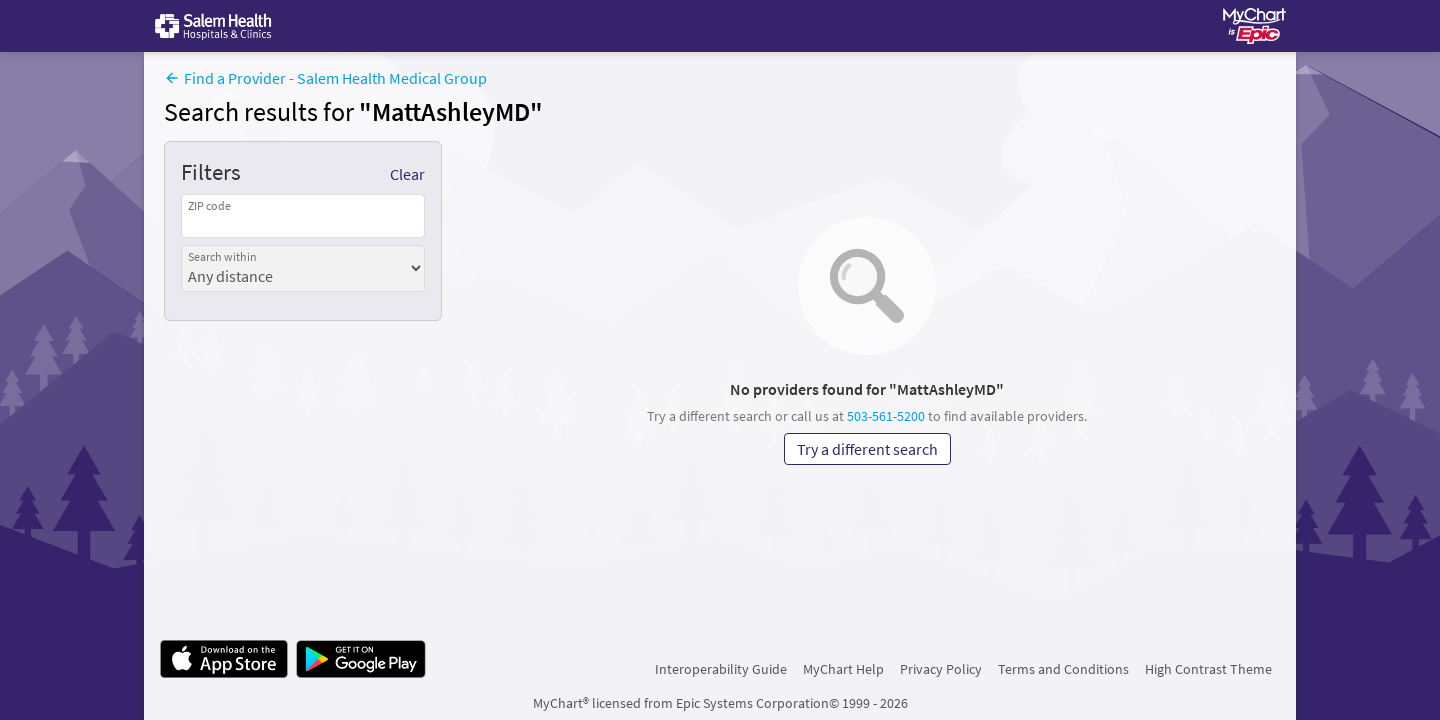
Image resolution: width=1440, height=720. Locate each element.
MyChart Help (843, 669)
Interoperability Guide (721, 669)
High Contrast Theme (1208, 669)
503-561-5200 (886, 416)
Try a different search (867, 449)
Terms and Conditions (1063, 669)
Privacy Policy (941, 669)
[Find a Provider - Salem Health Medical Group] (325, 80)
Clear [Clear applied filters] (407, 174)
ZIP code (209, 205)
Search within (222, 256)
